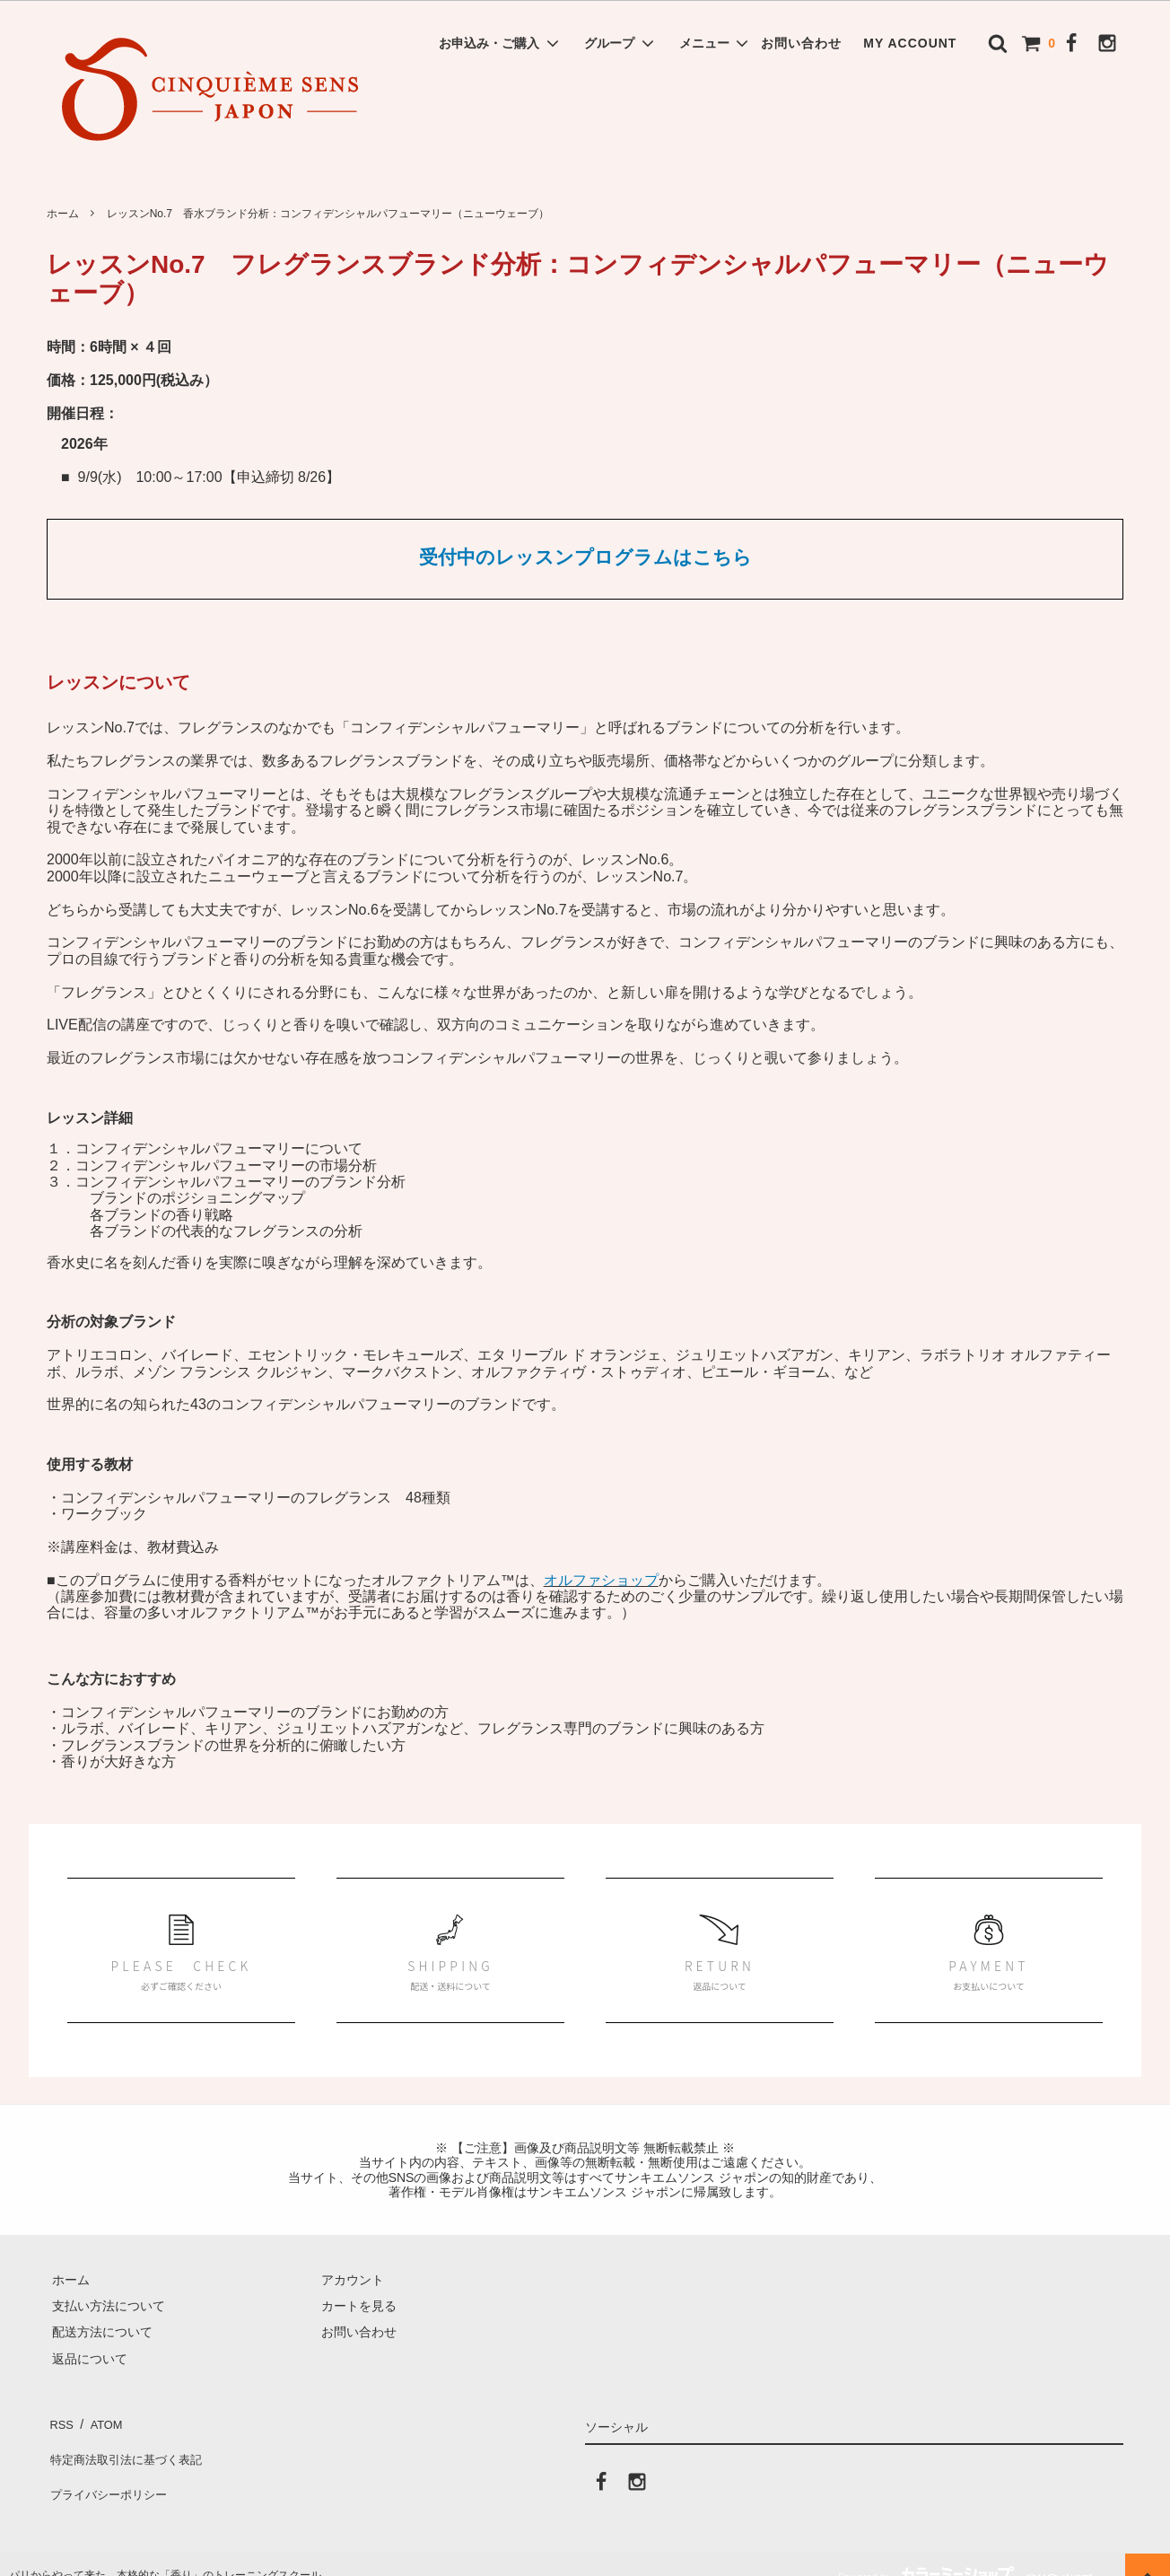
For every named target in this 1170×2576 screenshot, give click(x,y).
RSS (60, 2421)
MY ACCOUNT (909, 43)
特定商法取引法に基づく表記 (128, 2447)
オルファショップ (601, 1580)
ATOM (100, 2421)
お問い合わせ (801, 43)
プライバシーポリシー (109, 2473)
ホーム (63, 213)
